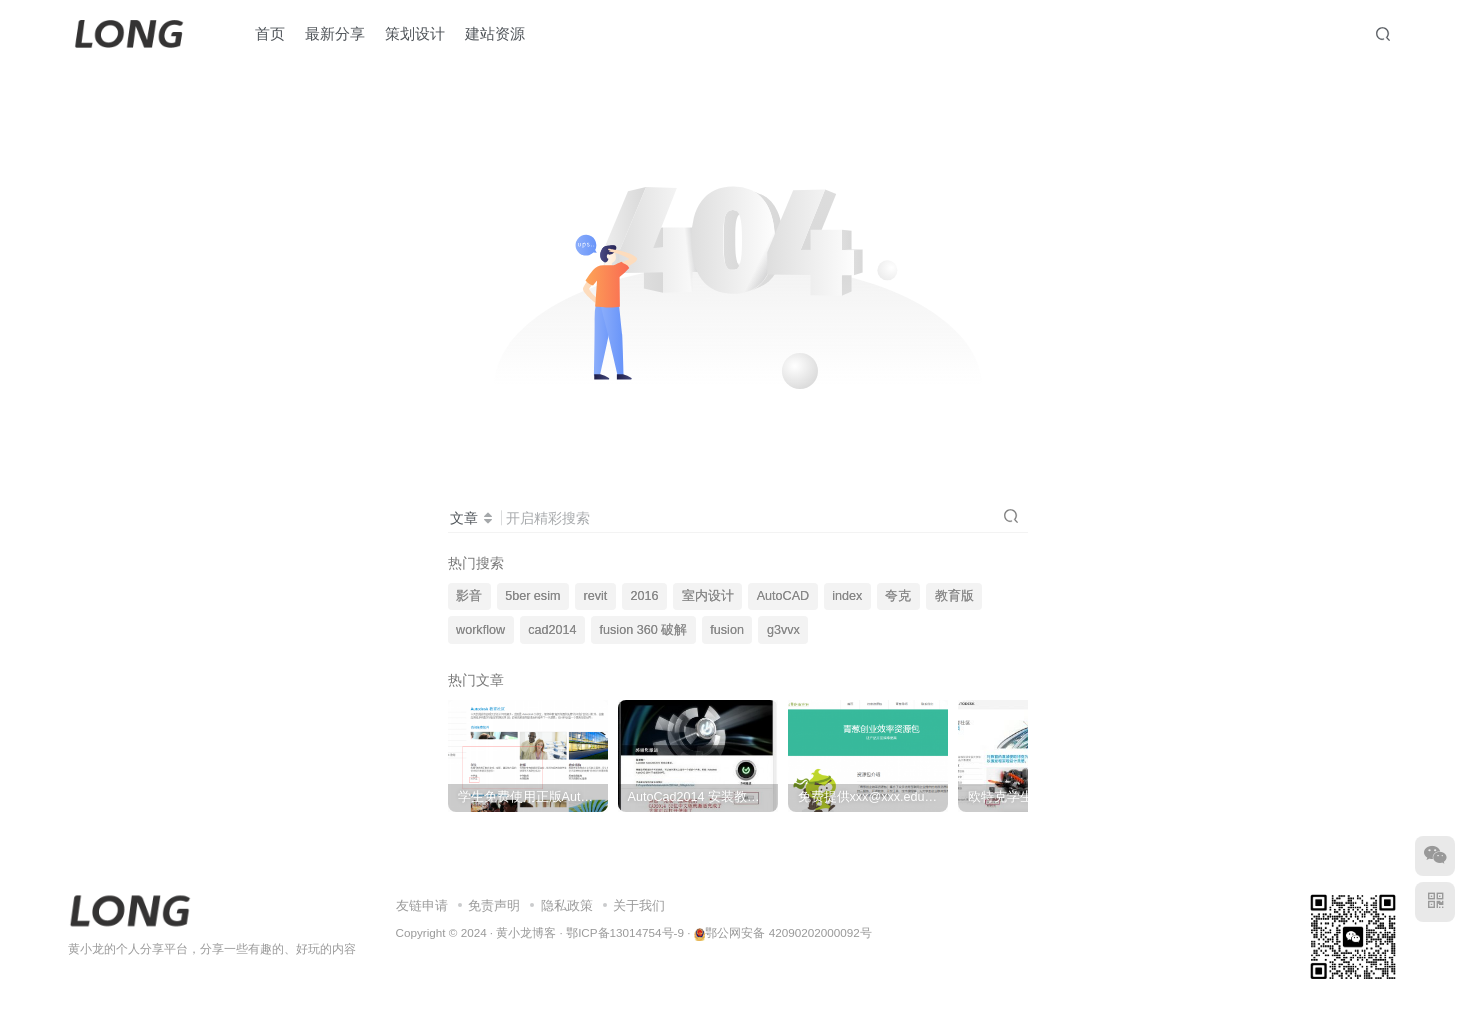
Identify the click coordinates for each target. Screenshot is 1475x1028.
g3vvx (783, 630)
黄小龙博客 (526, 932)
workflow (480, 630)
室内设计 (708, 596)
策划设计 (415, 33)
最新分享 (335, 33)
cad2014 (552, 630)
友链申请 (422, 905)
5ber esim (532, 596)
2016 (644, 596)
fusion (727, 630)
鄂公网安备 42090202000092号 (783, 932)
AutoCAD (783, 596)
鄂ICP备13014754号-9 (625, 932)
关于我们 (639, 905)
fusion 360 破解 (644, 630)
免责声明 (494, 905)
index (847, 596)
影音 (469, 596)
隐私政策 (567, 905)
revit (596, 596)
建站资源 (495, 33)
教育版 (954, 596)
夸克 (898, 596)
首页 (270, 33)
